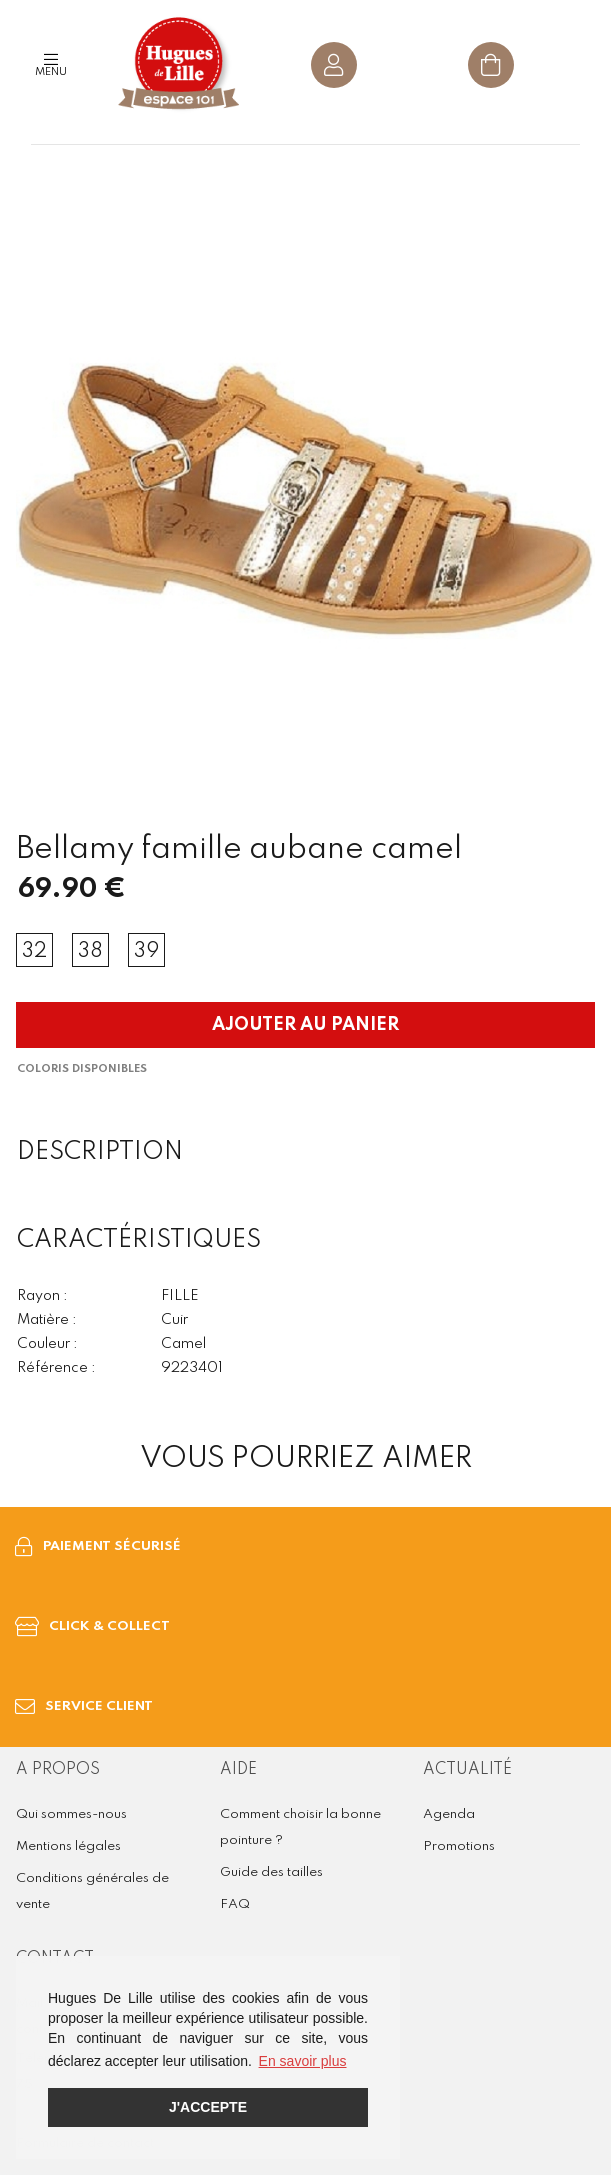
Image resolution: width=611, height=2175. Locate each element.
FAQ (235, 1904)
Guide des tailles (271, 1872)
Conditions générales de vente (92, 1891)
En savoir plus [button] (303, 2061)
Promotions (459, 1846)
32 (34, 952)
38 (90, 952)
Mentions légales (68, 1846)
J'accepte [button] (208, 2107)
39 (146, 952)
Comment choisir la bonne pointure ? (300, 1827)
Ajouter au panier (305, 1025)
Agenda (449, 1814)
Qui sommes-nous (71, 1814)
